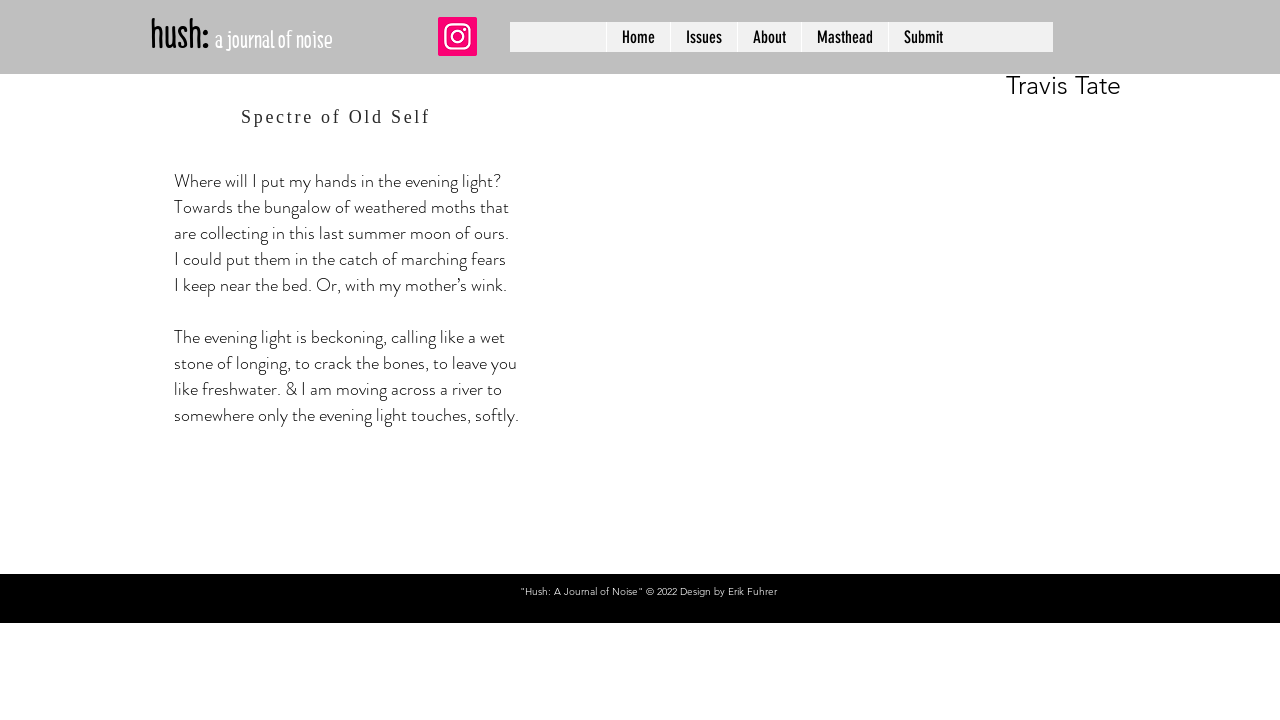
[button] (703, 37)
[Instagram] (457, 36)
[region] (913, 210)
